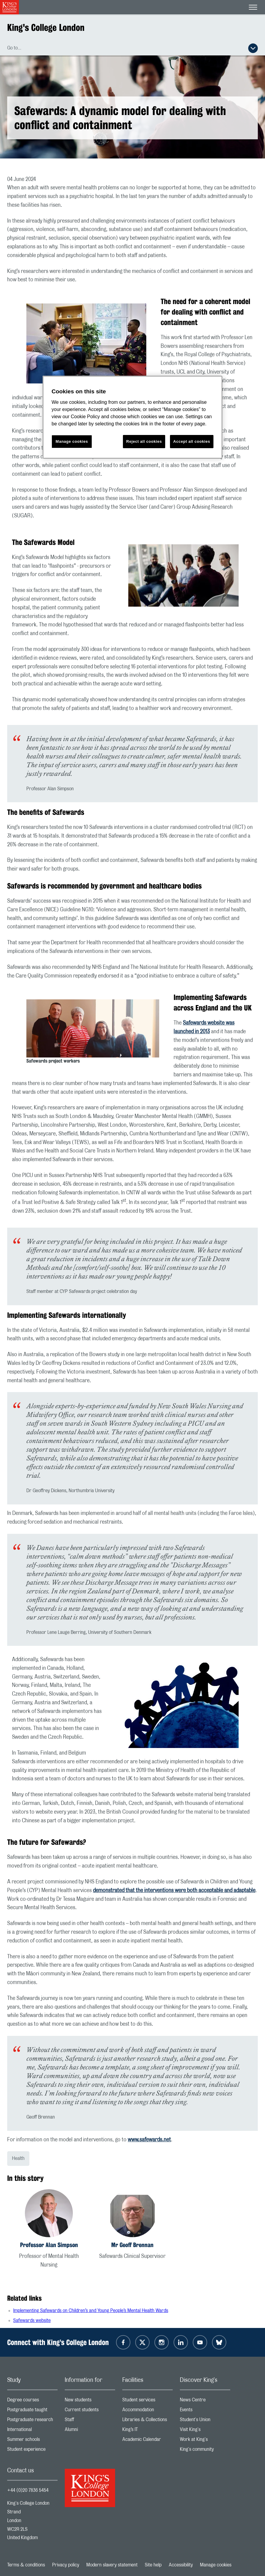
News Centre (205, 2401)
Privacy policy (65, 2565)
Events (205, 2411)
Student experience (32, 2450)
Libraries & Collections (147, 2421)
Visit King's (205, 2431)
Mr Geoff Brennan (132, 2244)
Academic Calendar (147, 2440)
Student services (147, 2401)
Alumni (90, 2431)
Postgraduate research (32, 2421)
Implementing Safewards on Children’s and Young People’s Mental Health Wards (90, 2310)
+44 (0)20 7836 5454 (28, 2490)
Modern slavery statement (112, 2565)
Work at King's (205, 2440)
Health (18, 2158)
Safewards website (32, 2320)
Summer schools (32, 2440)
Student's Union (205, 2421)
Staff (90, 2421)
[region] (132, 417)
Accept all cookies (191, 441)
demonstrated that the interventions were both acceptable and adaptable (174, 1890)
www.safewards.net (149, 2140)
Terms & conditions (26, 2565)
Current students (90, 2411)
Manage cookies (215, 2565)
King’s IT (147, 2431)
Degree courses (32, 2401)
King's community (205, 2450)
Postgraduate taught (32, 2411)
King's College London (46, 27)
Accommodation (147, 2411)
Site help (153, 2565)
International (32, 2431)
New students (90, 2401)
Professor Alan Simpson (49, 2244)
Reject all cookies (144, 441)
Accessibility (181, 2565)
